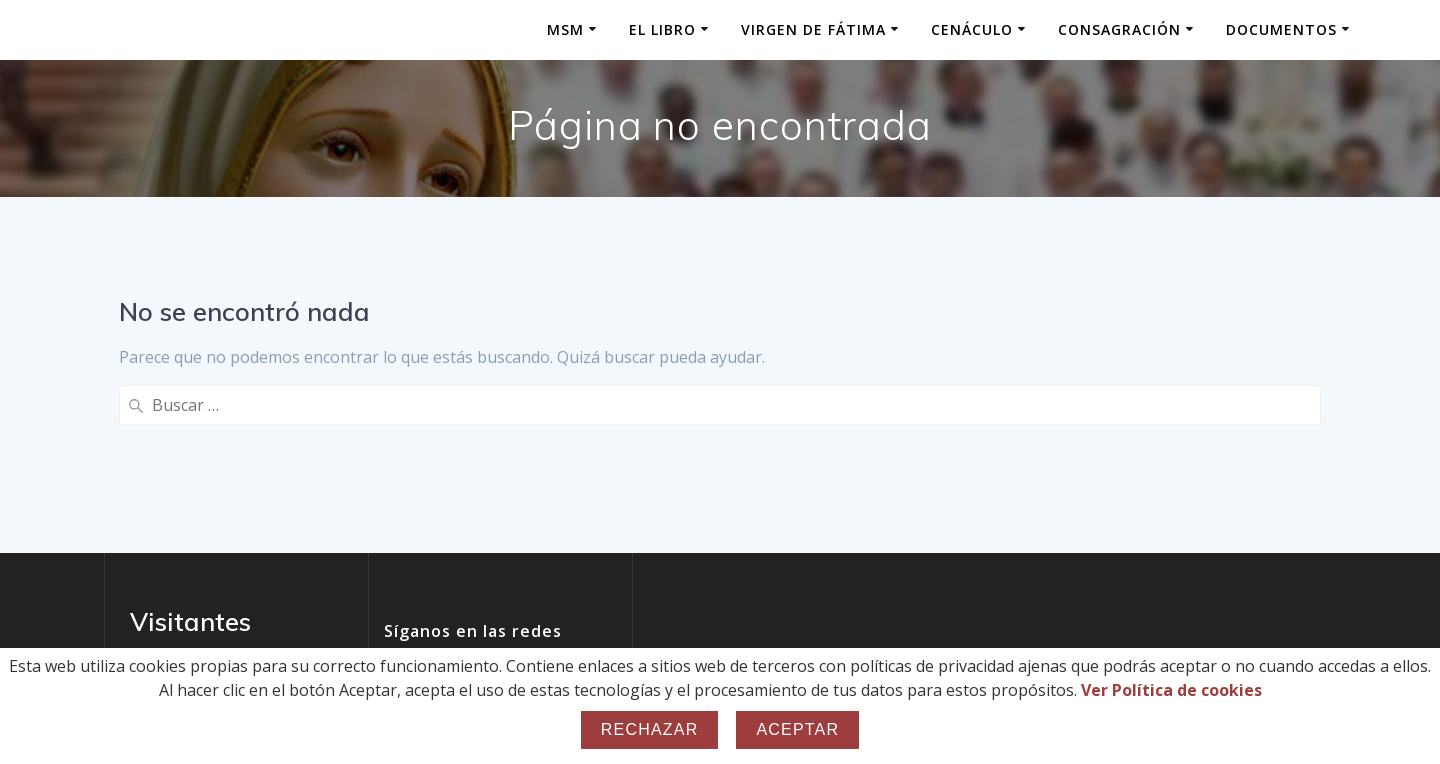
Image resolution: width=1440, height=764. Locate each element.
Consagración (1119, 29)
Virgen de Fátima (813, 29)
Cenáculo (972, 29)
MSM (565, 29)
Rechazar (650, 729)
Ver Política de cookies (1171, 690)
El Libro (662, 29)
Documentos (1281, 29)
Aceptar (797, 729)
